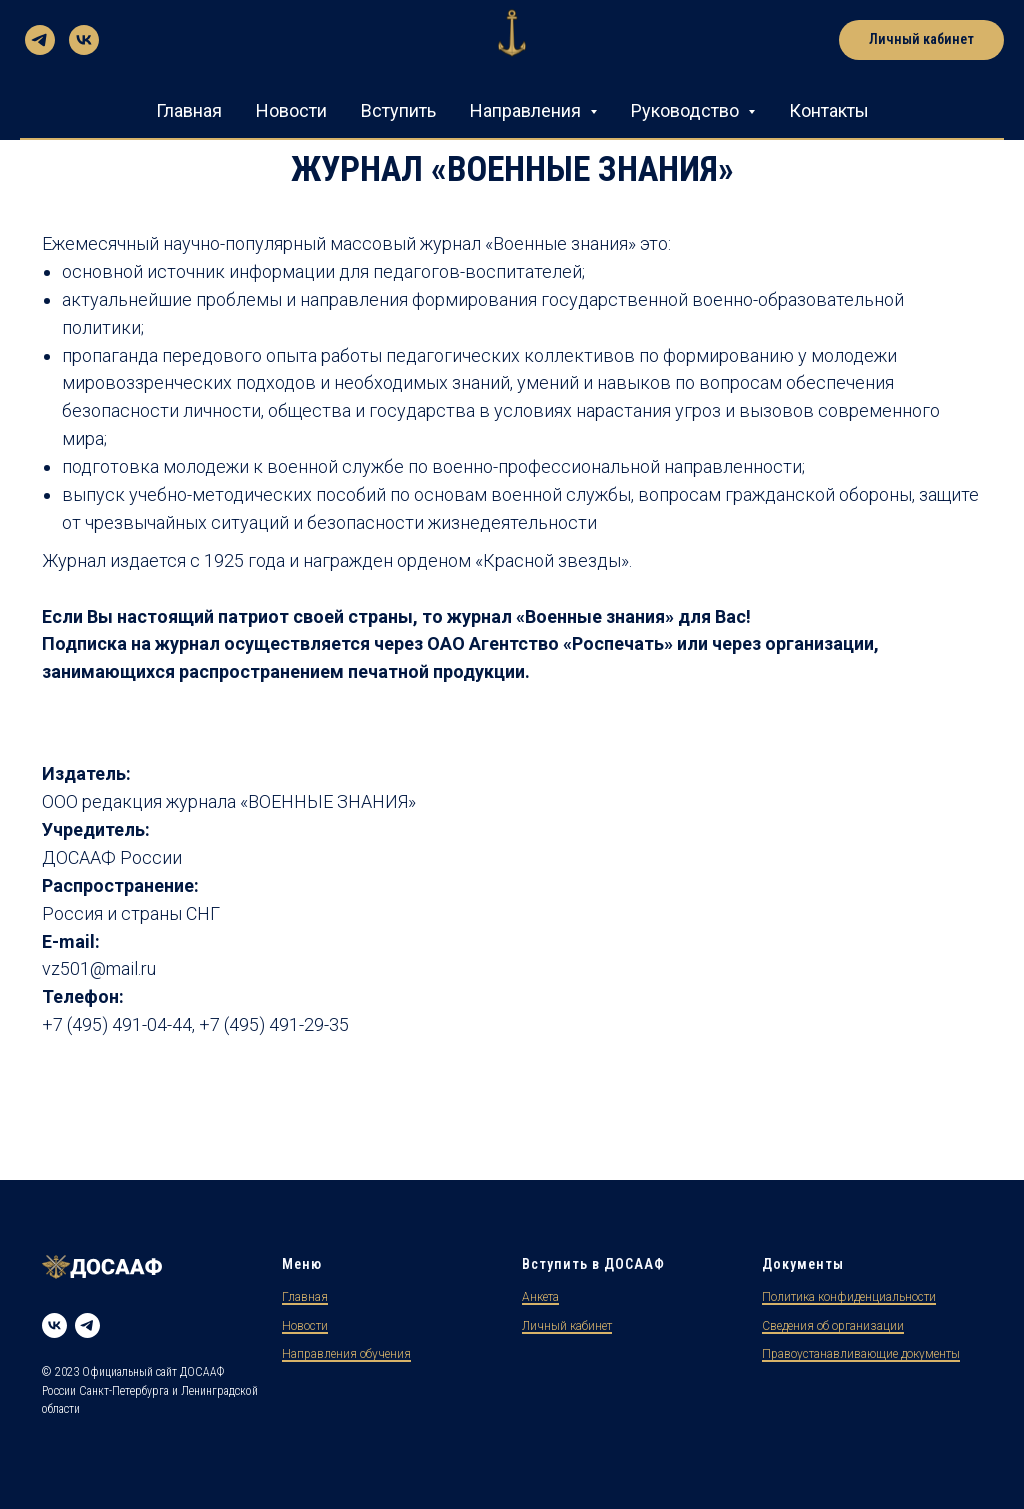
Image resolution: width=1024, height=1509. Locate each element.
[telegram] (40, 40)
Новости (291, 110)
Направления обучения (346, 1354)
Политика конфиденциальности (849, 1297)
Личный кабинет (567, 1326)
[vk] (84, 40)
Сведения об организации (833, 1326)
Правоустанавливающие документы (861, 1354)
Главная (189, 110)
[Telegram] (87, 1325)
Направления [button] (527, 110)
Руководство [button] (687, 110)
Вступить (398, 110)
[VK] (54, 1325)
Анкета (540, 1297)
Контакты (829, 110)
